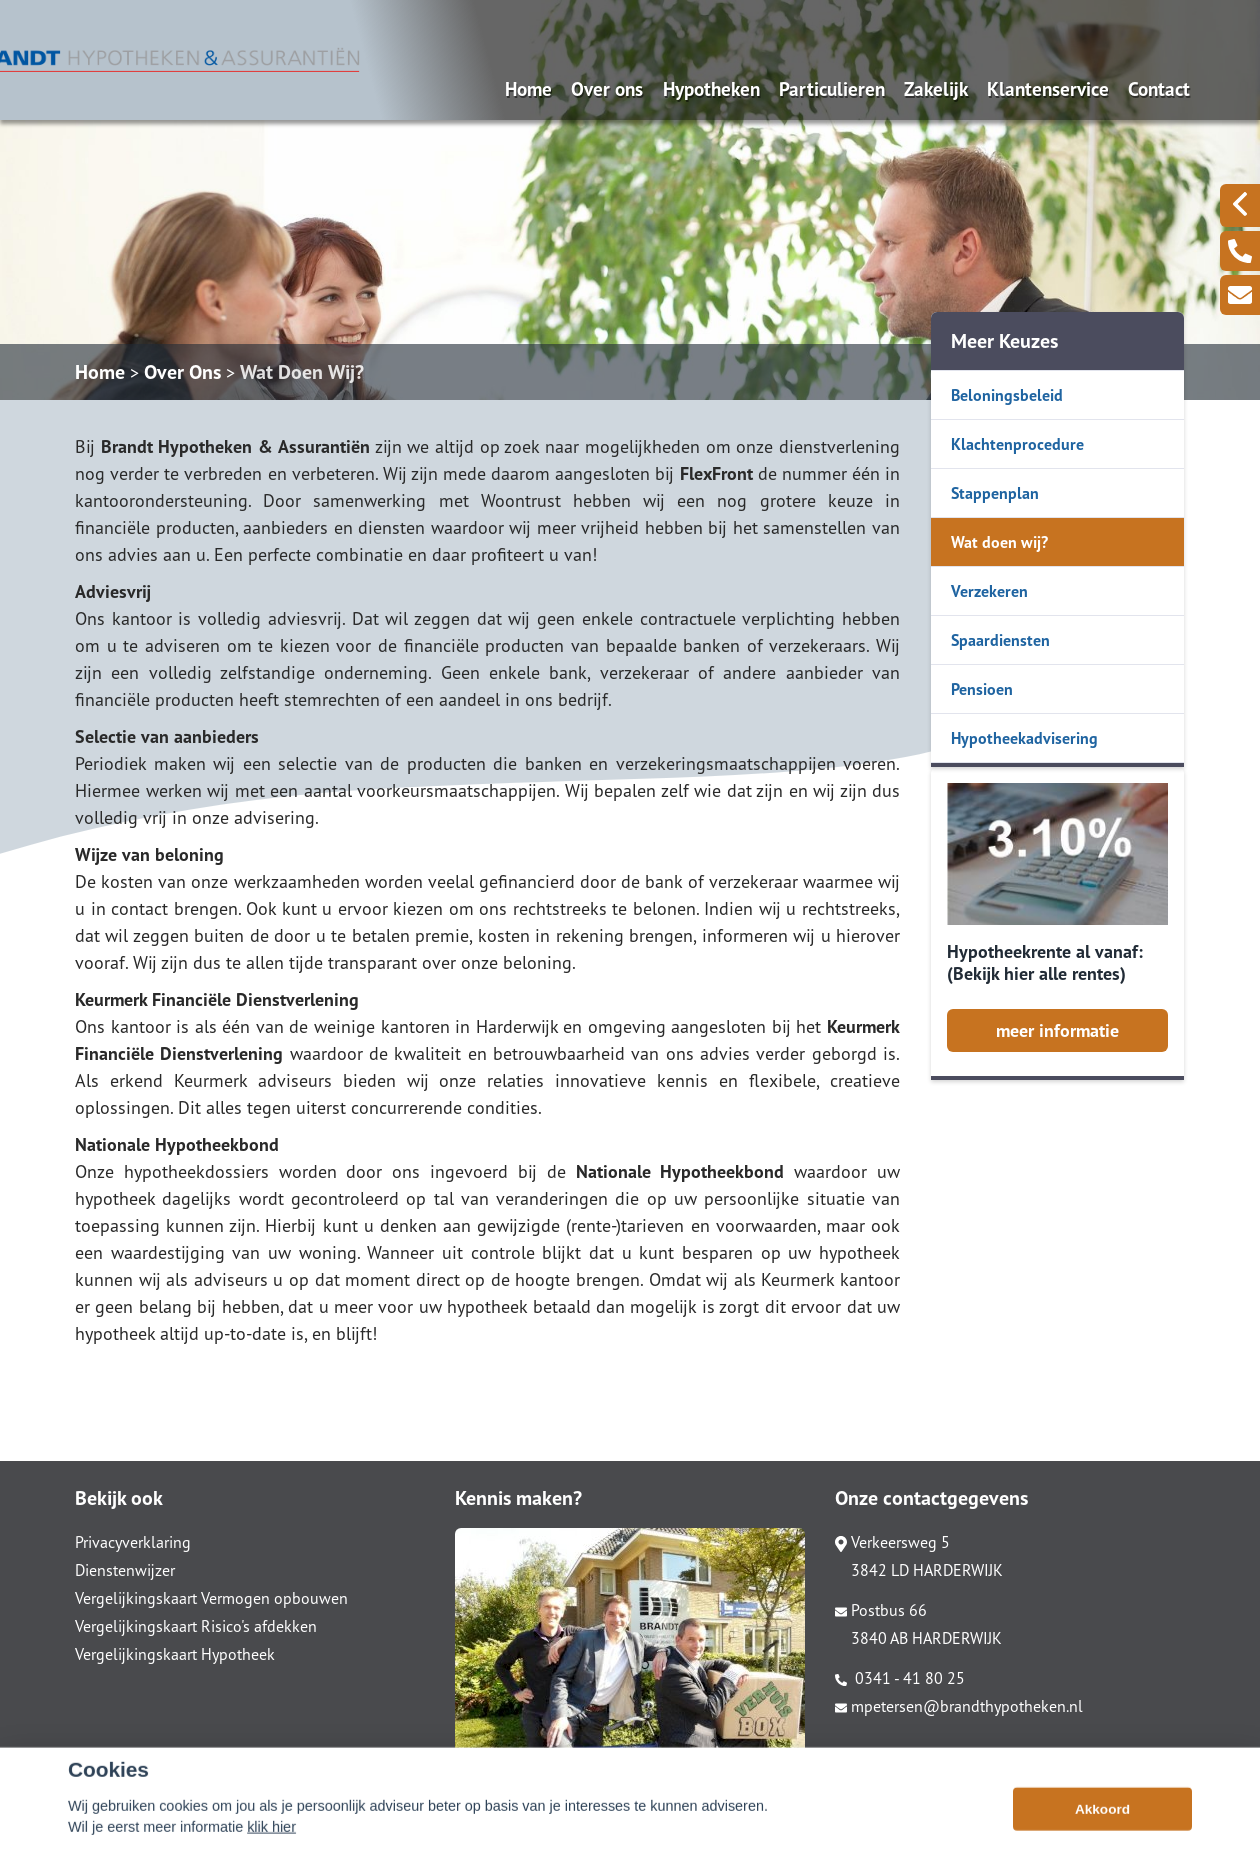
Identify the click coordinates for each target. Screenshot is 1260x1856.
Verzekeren (989, 591)
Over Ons (182, 372)
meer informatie (1057, 1030)
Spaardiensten (1000, 640)
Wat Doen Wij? (302, 372)
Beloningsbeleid (1007, 395)
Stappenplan (995, 493)
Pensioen (982, 689)
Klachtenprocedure (1017, 444)
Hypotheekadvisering (1024, 738)
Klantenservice (1048, 88)
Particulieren (832, 88)
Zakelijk (936, 88)
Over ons (607, 88)
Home (528, 88)
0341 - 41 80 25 (900, 1678)
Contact (1159, 88)
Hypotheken (711, 88)
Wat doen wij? (999, 542)
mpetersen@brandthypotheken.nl (959, 1706)
